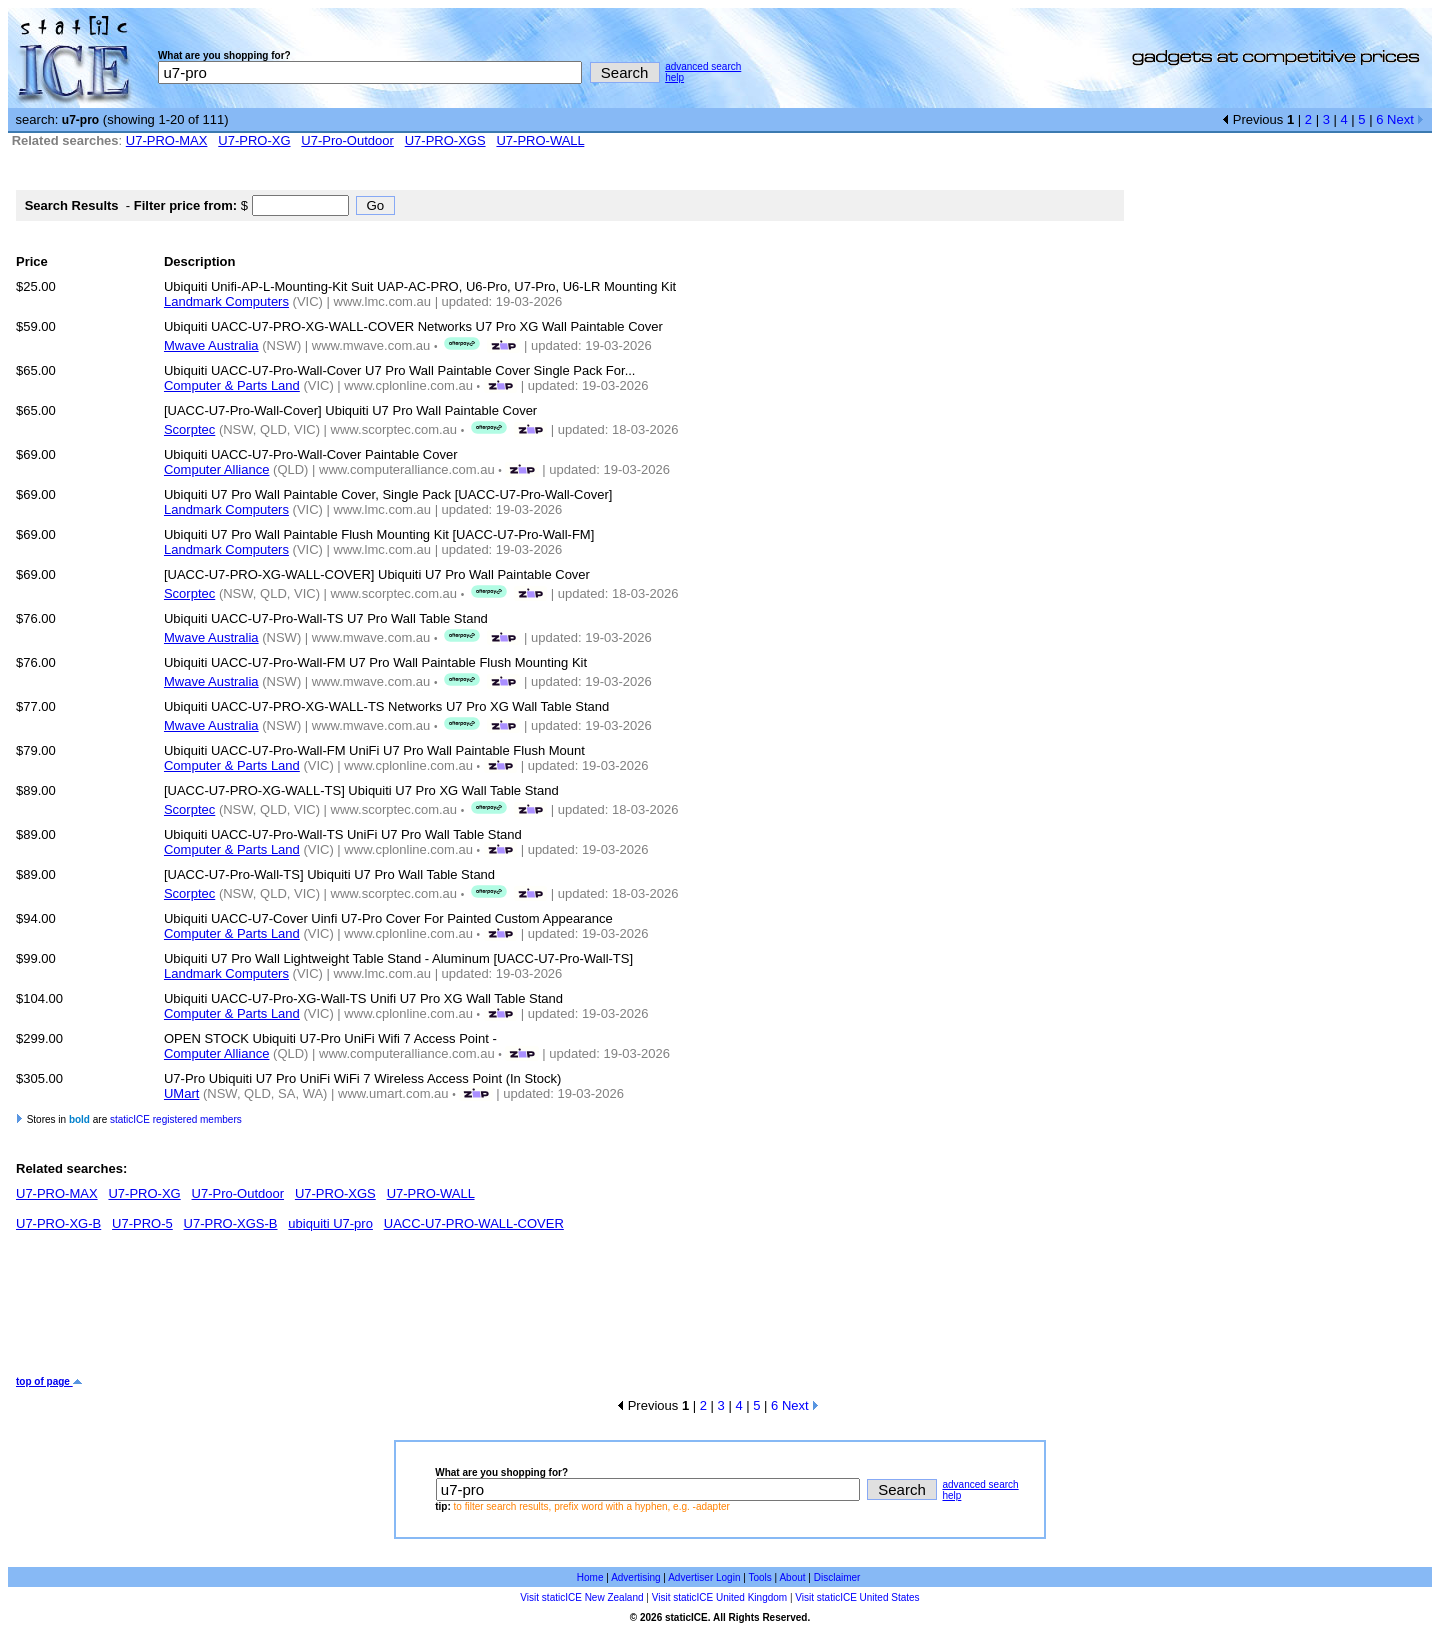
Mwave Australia (211, 345)
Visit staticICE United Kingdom (719, 1597)
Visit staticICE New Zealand (581, 1597)
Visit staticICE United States (857, 1597)
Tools (759, 1577)
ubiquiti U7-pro (330, 1223)
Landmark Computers (226, 301)
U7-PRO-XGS (445, 140)
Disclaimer (837, 1577)
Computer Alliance (217, 469)
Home (590, 1577)
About (792, 1577)
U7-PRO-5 (142, 1223)
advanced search (703, 66)
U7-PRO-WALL (540, 140)
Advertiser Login (704, 1577)
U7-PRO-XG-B (58, 1223)
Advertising (635, 1577)
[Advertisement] (380, 1311)
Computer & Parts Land (232, 385)
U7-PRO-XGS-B (231, 1223)
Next (1405, 119)
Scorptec (189, 429)
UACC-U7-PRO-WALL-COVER (474, 1223)
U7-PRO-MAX (167, 140)
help (674, 77)
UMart (181, 1093)
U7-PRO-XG (254, 140)
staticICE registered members (176, 1119)
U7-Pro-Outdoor (347, 140)
